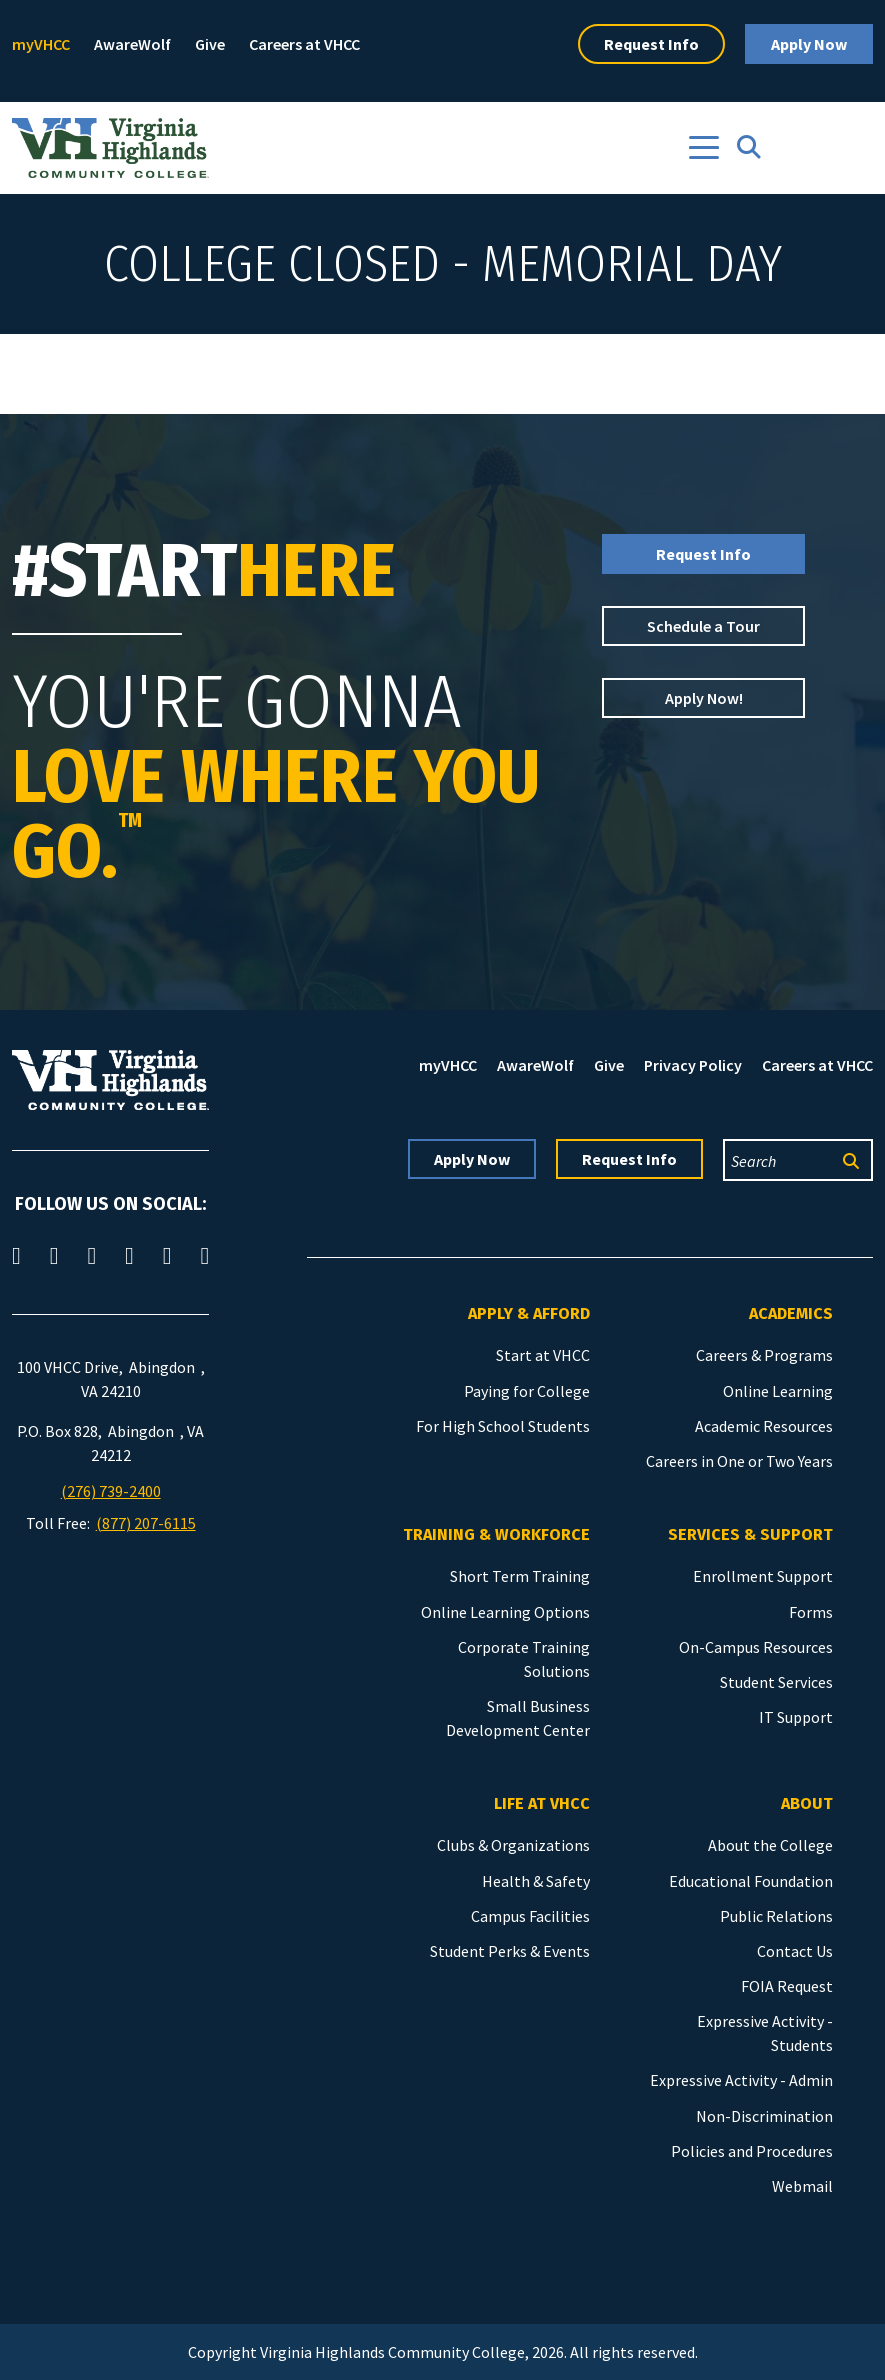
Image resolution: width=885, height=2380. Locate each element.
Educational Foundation (751, 1881)
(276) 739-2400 (111, 1491)
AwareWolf (132, 44)
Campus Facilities (530, 1916)
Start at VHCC (543, 1355)
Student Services (776, 1682)
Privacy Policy (693, 1065)
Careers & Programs (764, 1355)
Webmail (802, 2186)
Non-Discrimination (764, 2116)
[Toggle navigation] (704, 147)
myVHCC (41, 44)
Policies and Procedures (752, 2151)
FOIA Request (787, 1986)
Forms (811, 1612)
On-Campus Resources (756, 1647)
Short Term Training (520, 1576)
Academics (791, 1313)
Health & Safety (536, 1881)
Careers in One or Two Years (739, 1461)
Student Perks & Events (510, 1951)
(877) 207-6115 (146, 1523)
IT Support (796, 1717)
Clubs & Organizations (513, 1845)
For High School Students (503, 1426)
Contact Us (795, 1951)
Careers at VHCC (304, 44)
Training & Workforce (496, 1534)
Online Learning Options (505, 1612)
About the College (770, 1845)
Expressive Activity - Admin (741, 2080)
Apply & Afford (529, 1313)
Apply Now (809, 44)
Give (210, 44)
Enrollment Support (763, 1576)
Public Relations (776, 1916)
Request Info (651, 44)
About (807, 1803)
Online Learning (778, 1391)
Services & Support (750, 1534)
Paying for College (527, 1391)
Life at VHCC (542, 1803)
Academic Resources (764, 1426)
